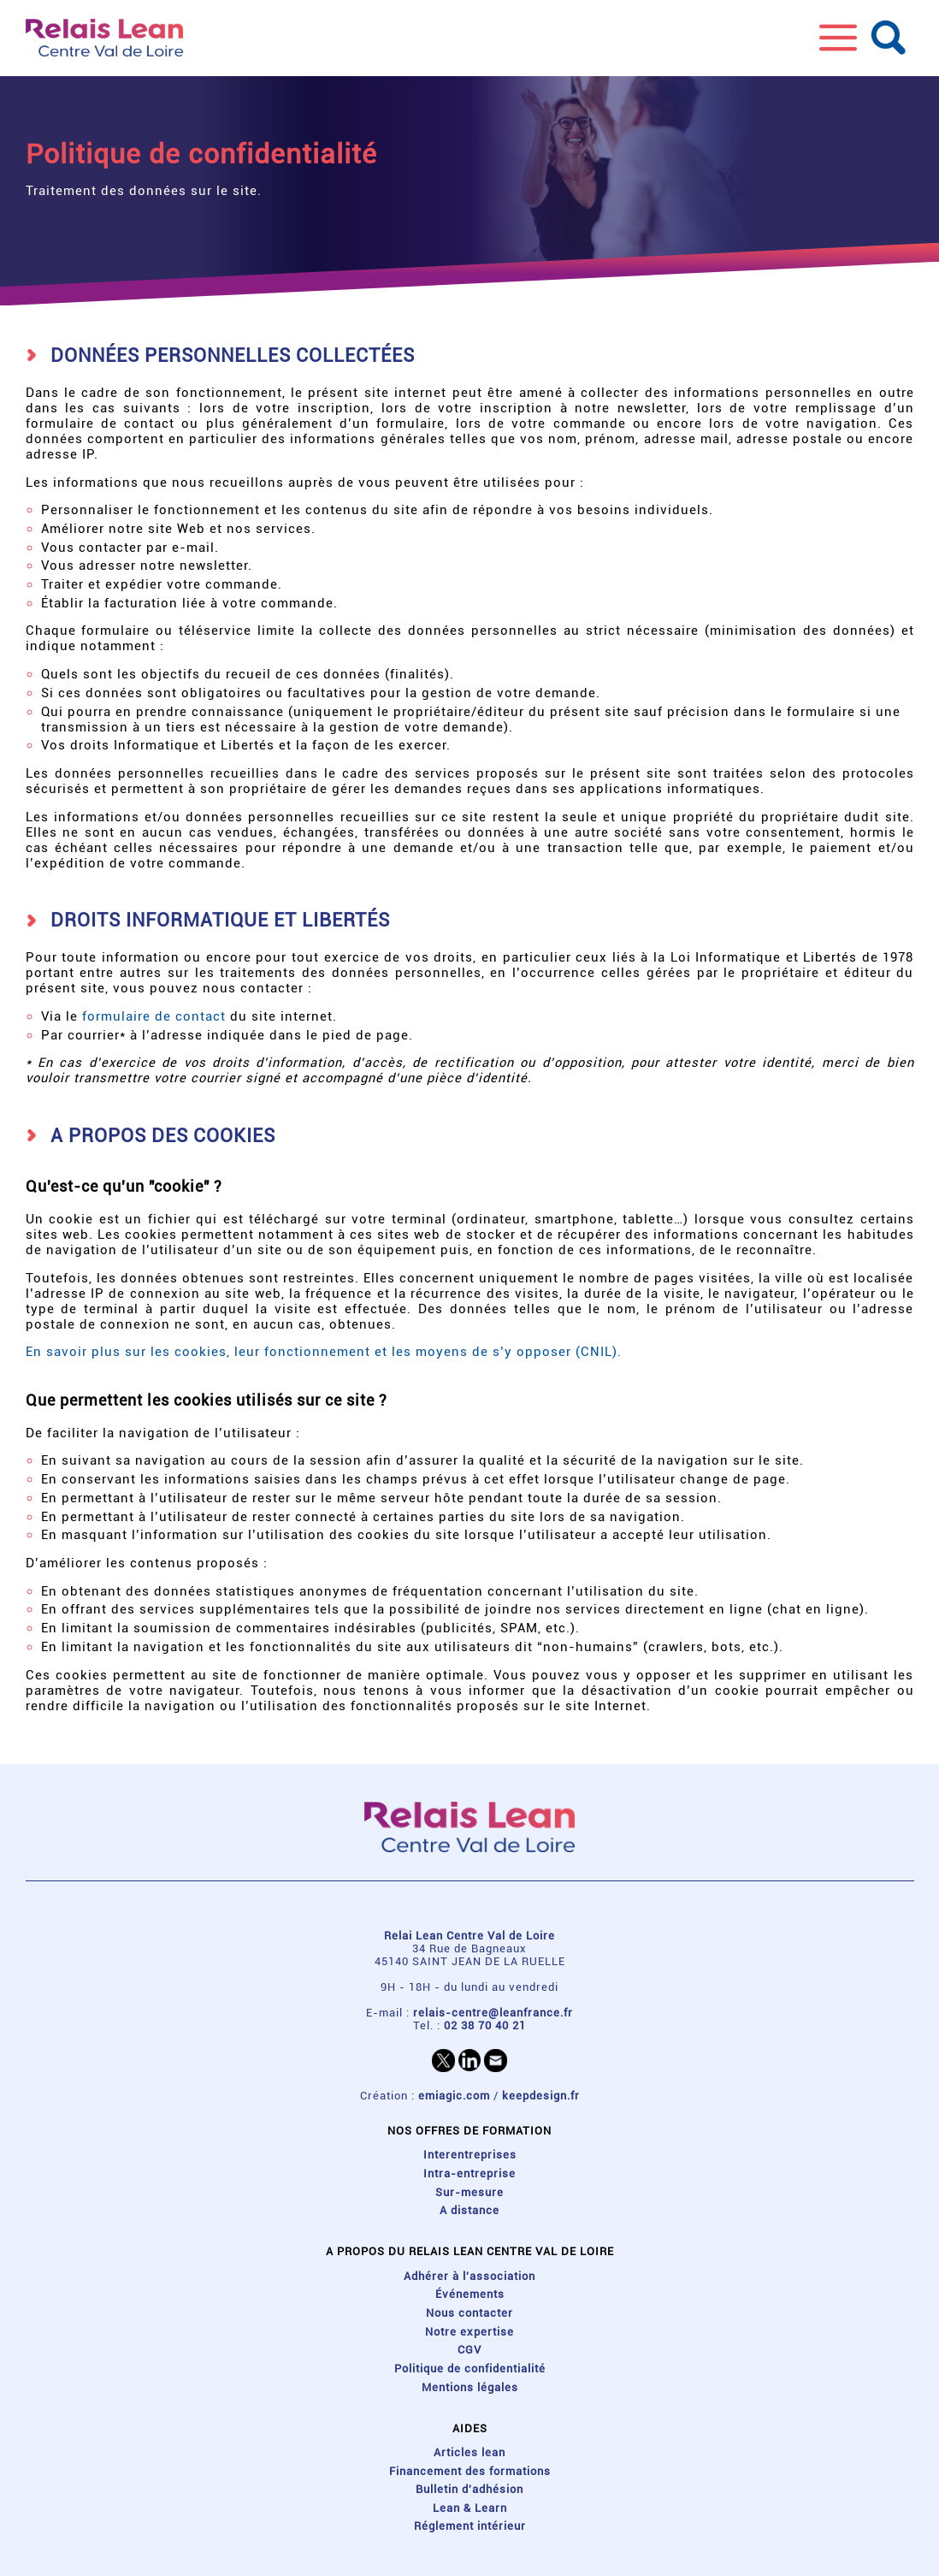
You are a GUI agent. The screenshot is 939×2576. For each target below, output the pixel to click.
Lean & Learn (470, 2508)
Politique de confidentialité (470, 2368)
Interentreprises (470, 2154)
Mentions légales (470, 2387)
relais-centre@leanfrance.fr (493, 2012)
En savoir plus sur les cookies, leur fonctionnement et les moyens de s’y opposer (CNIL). (324, 1351)
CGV (469, 2349)
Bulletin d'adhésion (469, 2489)
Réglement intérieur (470, 2526)
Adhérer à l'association (469, 2276)
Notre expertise (469, 2331)
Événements (470, 2294)
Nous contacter (469, 2313)
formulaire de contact (154, 1016)
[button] (838, 37)
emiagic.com (454, 2095)
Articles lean (469, 2452)
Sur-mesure (469, 2192)
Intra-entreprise (469, 2173)
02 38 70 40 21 (485, 2025)
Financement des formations (470, 2471)
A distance (469, 2210)
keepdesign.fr (541, 2095)
